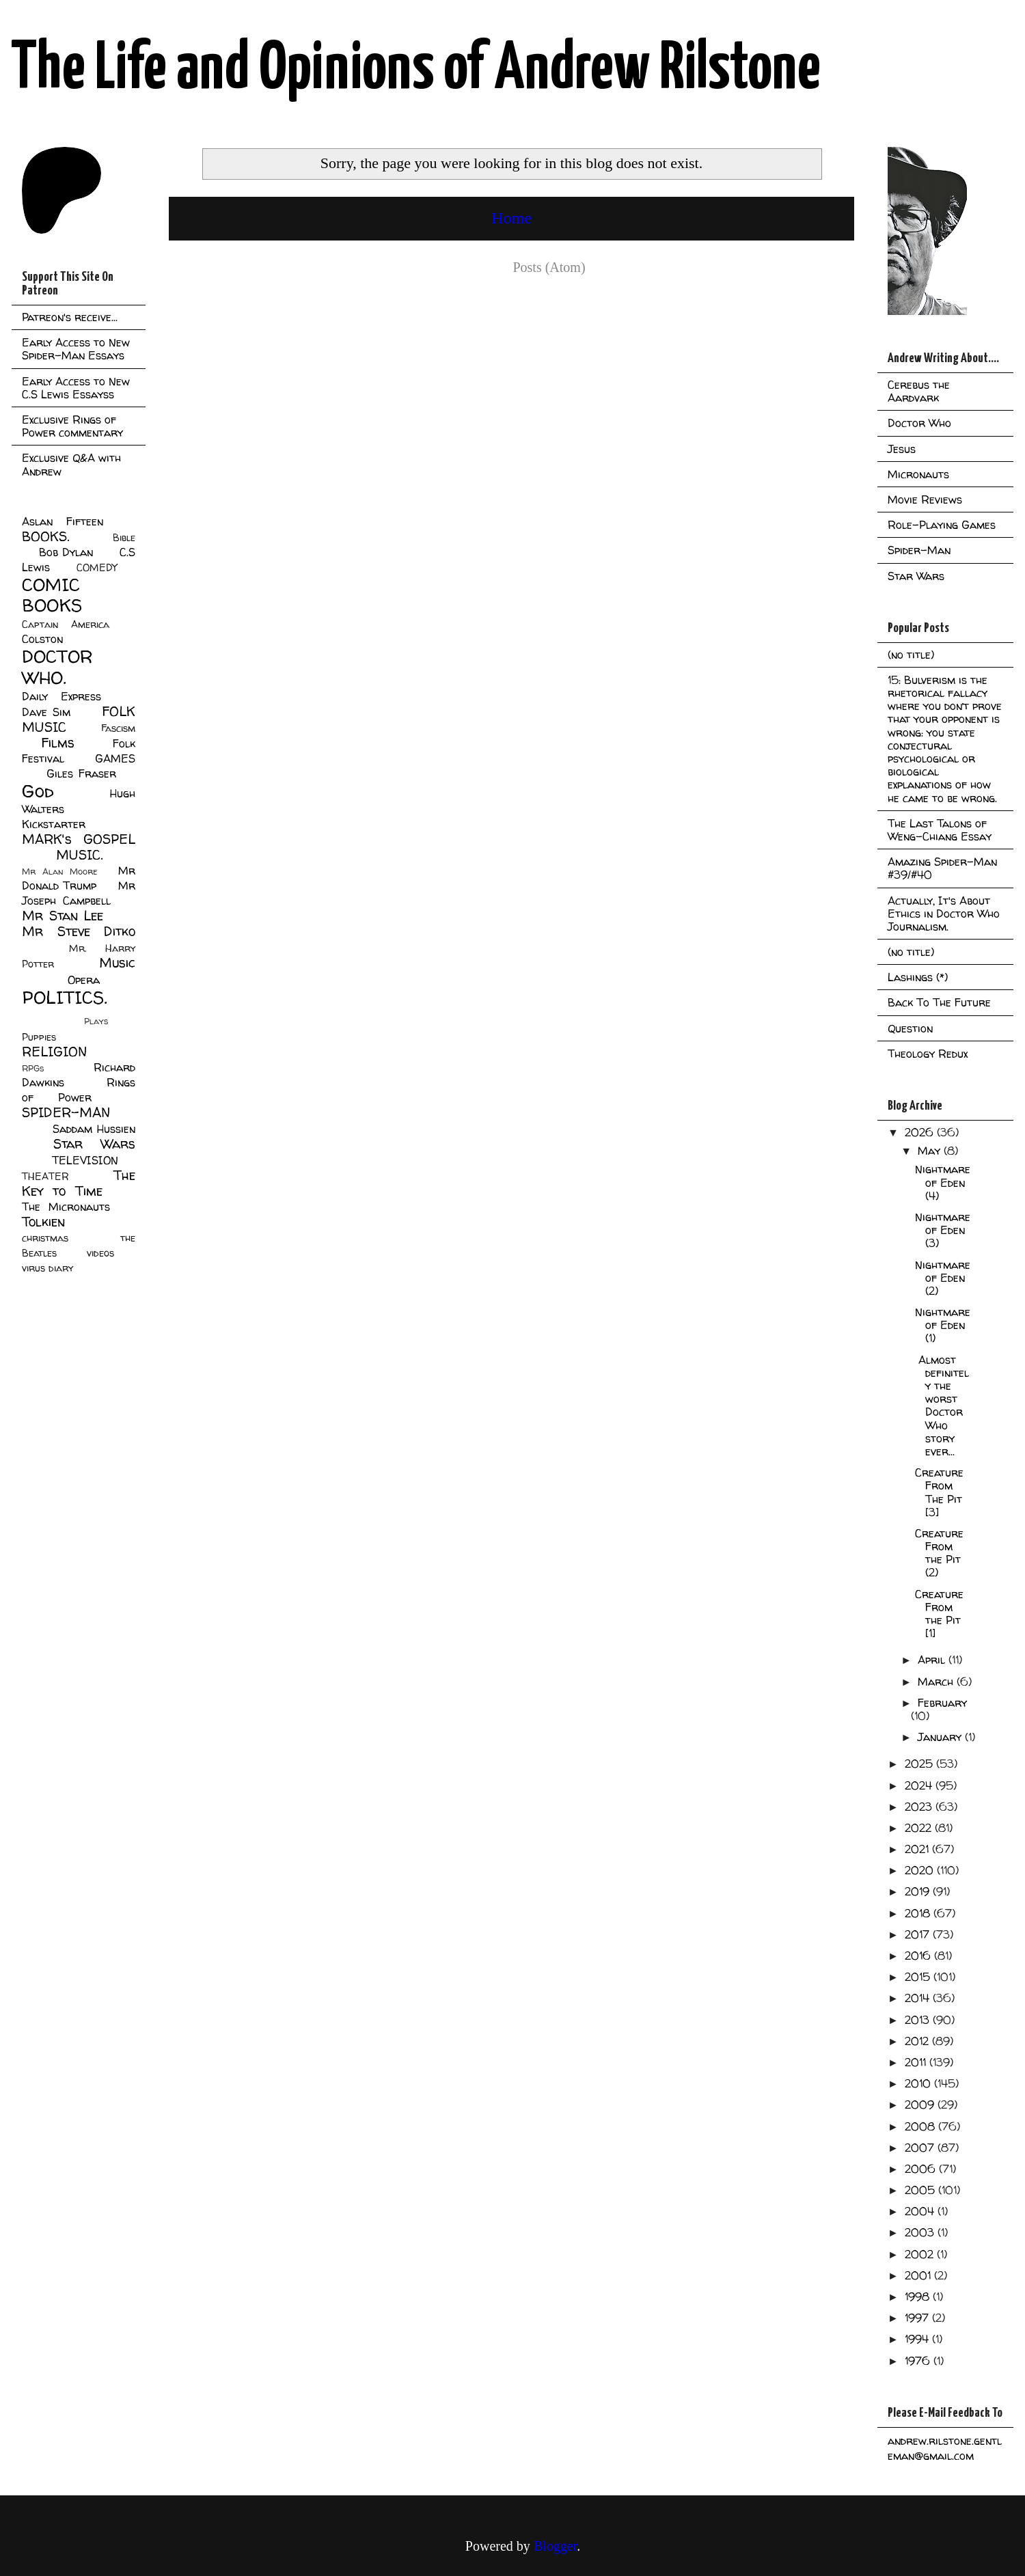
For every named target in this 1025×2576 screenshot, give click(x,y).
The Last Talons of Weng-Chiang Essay (940, 830)
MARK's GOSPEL (78, 839)
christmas (45, 1238)
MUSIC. (79, 855)
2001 (919, 2275)
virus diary (47, 1268)
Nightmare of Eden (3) (942, 1229)
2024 (920, 1785)
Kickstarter (53, 824)
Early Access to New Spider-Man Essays (76, 349)
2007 (921, 2147)
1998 (919, 2296)
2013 (919, 2019)
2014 (919, 1997)
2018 (919, 1913)
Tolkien (43, 1222)
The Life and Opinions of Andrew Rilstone (416, 70)
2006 (922, 2168)
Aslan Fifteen (62, 521)
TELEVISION (85, 1160)
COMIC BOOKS (52, 595)
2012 (918, 2041)
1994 (918, 2338)
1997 (918, 2317)
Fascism (118, 728)
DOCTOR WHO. (57, 666)
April (933, 1659)
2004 (921, 2211)
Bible (124, 538)
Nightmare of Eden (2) (942, 1277)
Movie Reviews (925, 499)
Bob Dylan (66, 552)
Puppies (39, 1037)
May (931, 1150)
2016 (919, 1955)
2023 (920, 1806)
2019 (919, 1891)
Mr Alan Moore (59, 871)
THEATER (45, 1176)
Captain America (65, 624)
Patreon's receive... (70, 317)
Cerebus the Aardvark (919, 391)
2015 (919, 1976)
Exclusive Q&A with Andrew (71, 464)
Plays (96, 1021)
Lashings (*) (918, 977)
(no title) (911, 654)
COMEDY (97, 568)
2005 (921, 2189)
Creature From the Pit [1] (939, 1614)
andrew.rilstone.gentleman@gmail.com (945, 2448)
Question (910, 1028)
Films (57, 743)
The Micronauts (66, 1206)
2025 (920, 1763)
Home (511, 218)
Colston (42, 638)
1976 (919, 2360)
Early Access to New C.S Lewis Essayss (76, 388)
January (941, 1736)
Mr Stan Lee (62, 915)
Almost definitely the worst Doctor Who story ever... (942, 1405)
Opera (84, 979)
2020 (921, 1870)
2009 (921, 2104)
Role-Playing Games (942, 524)
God (38, 791)
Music (117, 963)
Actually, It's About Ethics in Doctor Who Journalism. (944, 913)
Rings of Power (78, 1090)
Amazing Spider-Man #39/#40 (942, 868)
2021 (918, 1848)
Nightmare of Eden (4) (942, 1182)
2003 (921, 2232)
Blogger (555, 2545)
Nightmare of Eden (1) (942, 1324)
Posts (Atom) (548, 267)
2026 (921, 1132)
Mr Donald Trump (78, 878)
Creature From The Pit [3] (939, 1492)
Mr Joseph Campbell (78, 893)
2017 (919, 1934)
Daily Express (61, 696)
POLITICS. (64, 997)
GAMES (115, 758)
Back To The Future (939, 1002)
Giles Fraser (80, 773)
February (942, 1702)
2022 (920, 1827)
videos (100, 1253)
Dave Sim (46, 712)
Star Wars (94, 1144)
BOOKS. (45, 536)
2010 (919, 2083)
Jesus (902, 448)
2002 (921, 2254)
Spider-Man (919, 550)
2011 (917, 2062)
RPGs (33, 1068)
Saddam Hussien (94, 1128)
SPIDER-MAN (66, 1112)
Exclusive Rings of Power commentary (72, 426)
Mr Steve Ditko (78, 931)
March (937, 1681)
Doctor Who (919, 422)
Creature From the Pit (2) (939, 1553)
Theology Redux (928, 1053)
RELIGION (54, 1051)
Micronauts (918, 474)
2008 (921, 2126)
